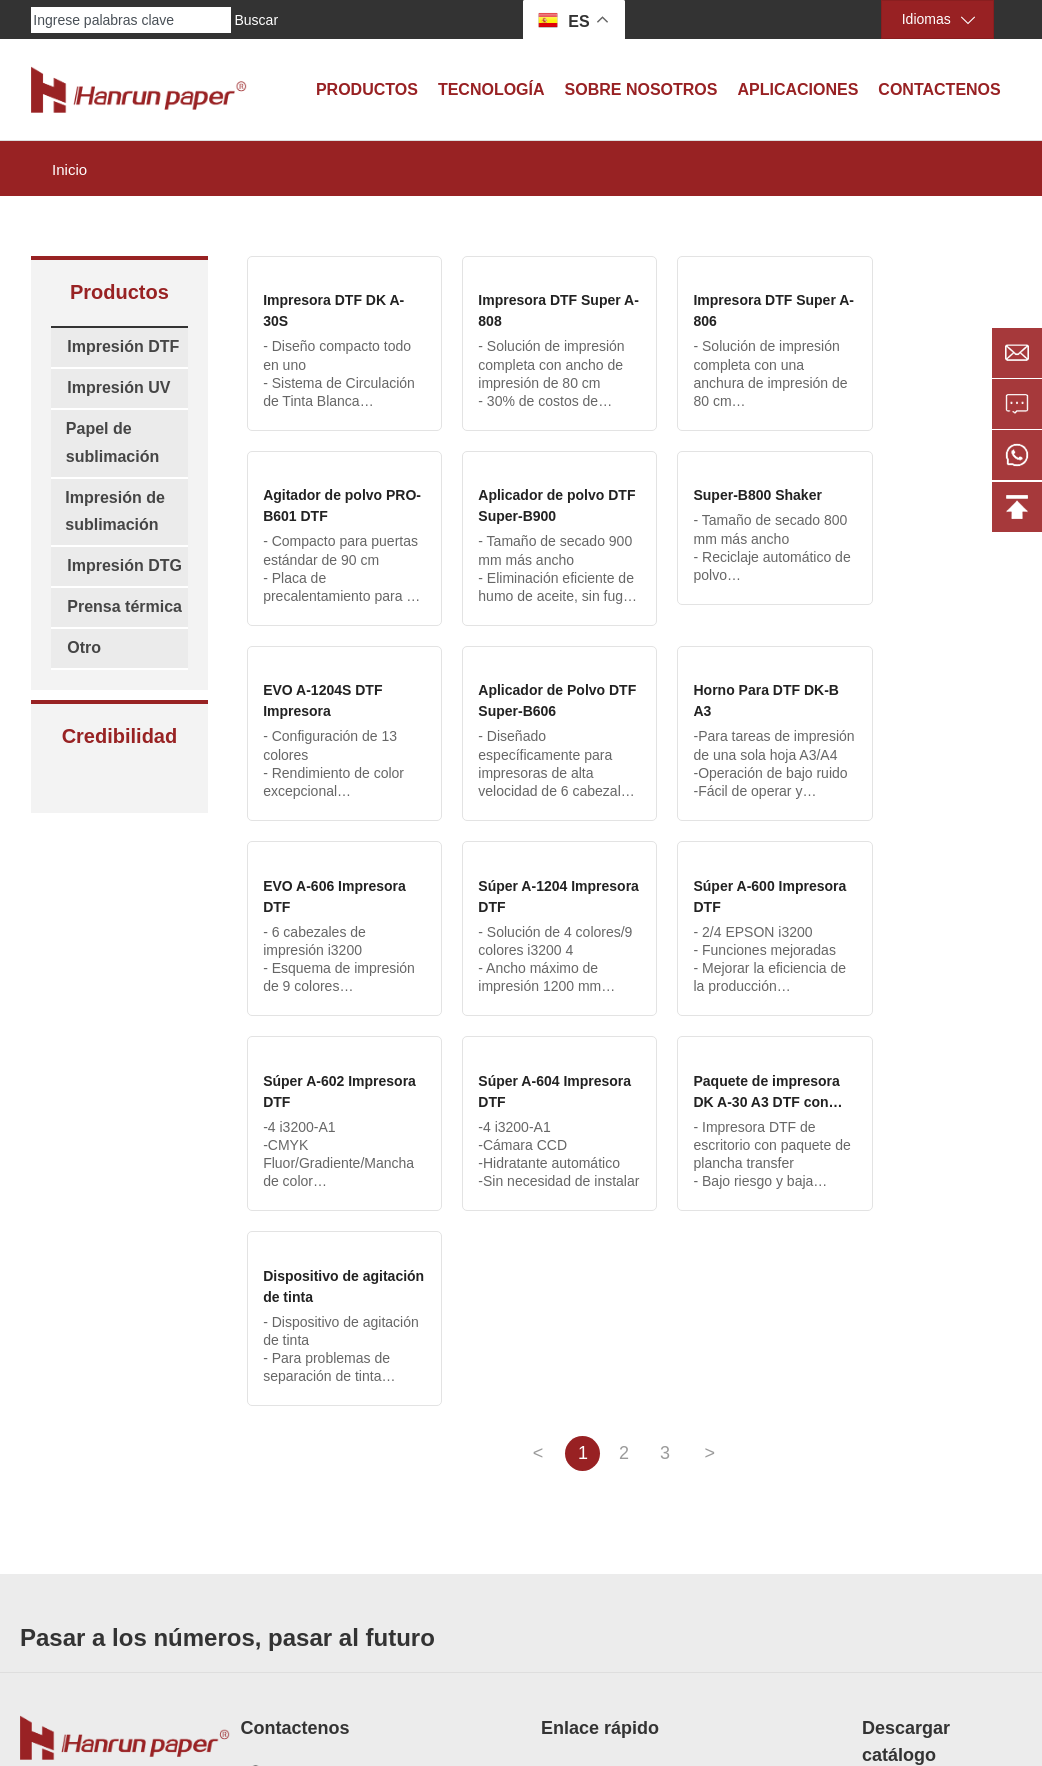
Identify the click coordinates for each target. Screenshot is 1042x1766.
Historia (564, 1556)
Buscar (256, 20)
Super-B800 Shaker (521, 495)
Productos (367, 89)
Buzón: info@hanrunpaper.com (366, 1495)
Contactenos (939, 89)
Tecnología (491, 89)
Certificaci (571, 1500)
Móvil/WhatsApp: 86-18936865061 (377, 1462)
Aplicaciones (797, 89)
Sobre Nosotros (641, 89)
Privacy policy (778, 1718)
